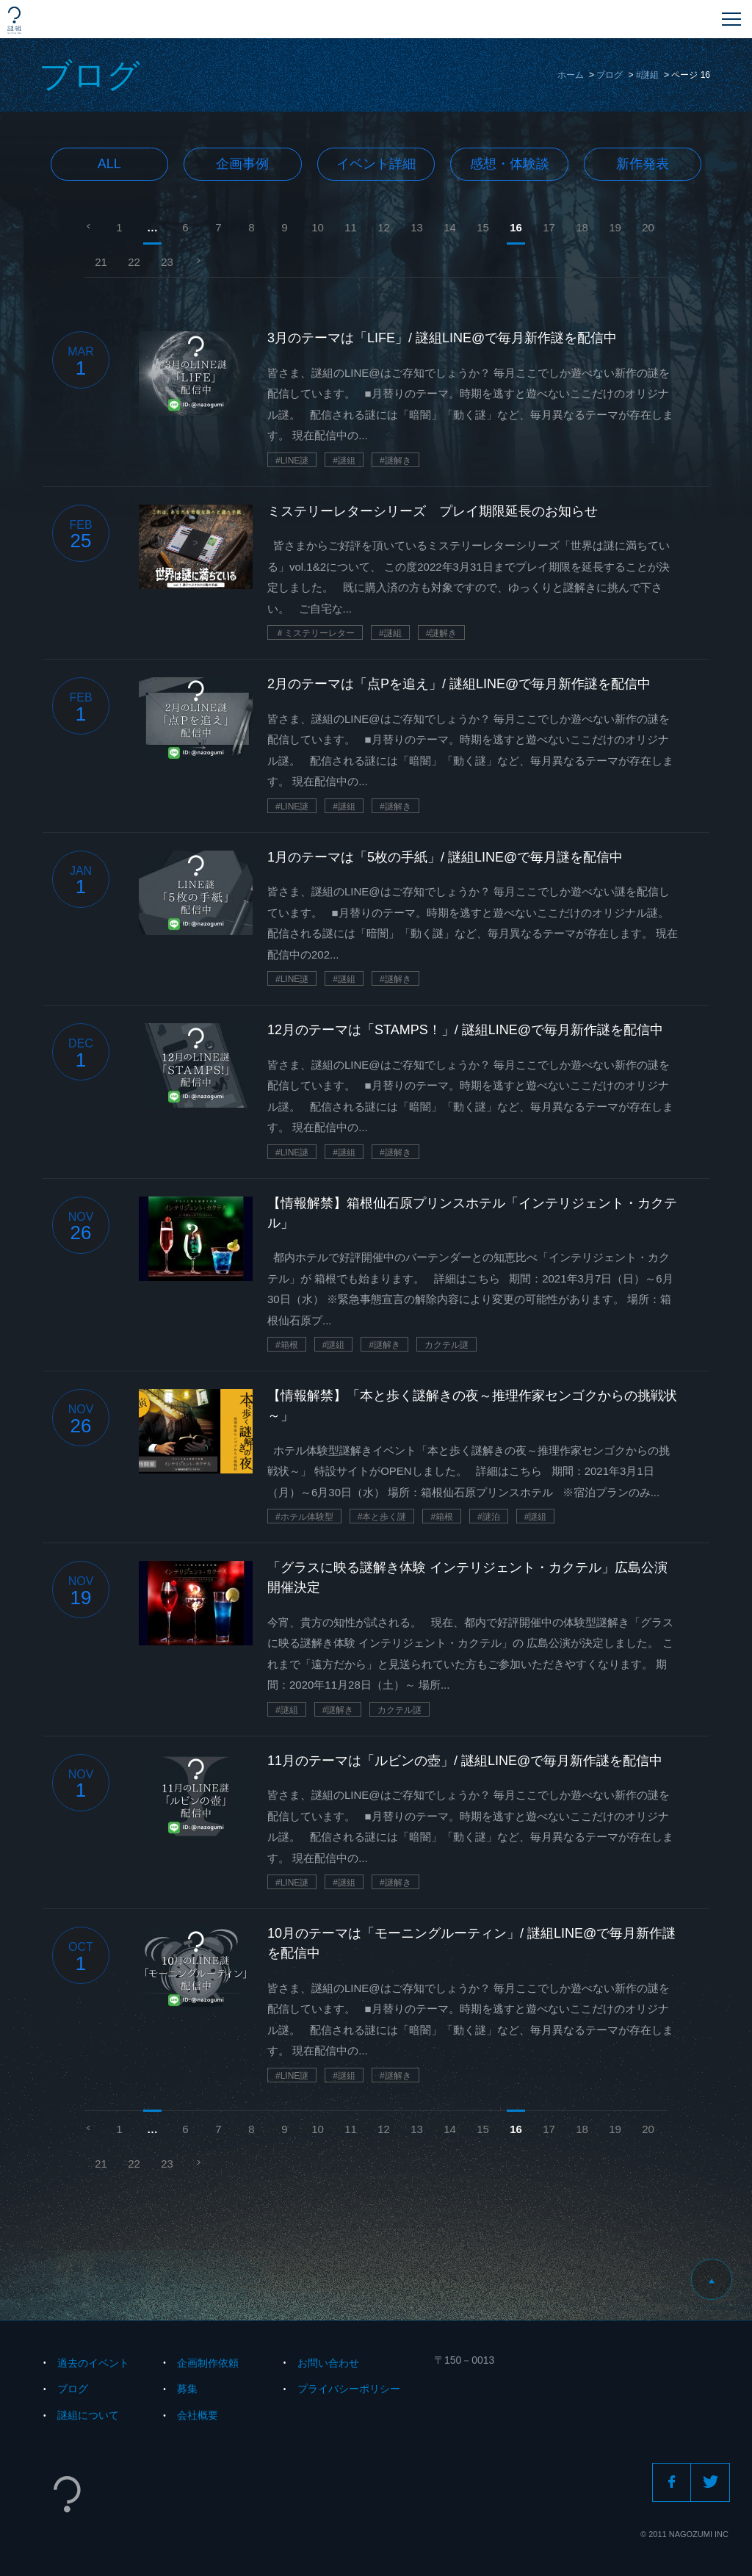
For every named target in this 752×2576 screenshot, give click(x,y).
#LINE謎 (291, 460)
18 (582, 227)
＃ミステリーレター (315, 633)
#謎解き (395, 460)
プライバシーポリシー (348, 2389)
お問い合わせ (328, 2363)
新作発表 (642, 163)
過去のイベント (93, 2363)
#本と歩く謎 (382, 1517)
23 (167, 262)
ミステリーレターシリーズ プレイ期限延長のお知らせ (432, 511)
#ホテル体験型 (304, 1517)
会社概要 (197, 2415)
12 (383, 227)
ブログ (609, 75)
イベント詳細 (376, 163)
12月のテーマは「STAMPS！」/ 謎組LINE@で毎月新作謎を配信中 (465, 1029)
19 (615, 227)
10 (317, 227)
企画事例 (242, 163)
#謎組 (647, 75)
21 (101, 262)
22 (134, 262)
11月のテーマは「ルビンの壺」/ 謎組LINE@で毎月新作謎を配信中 (464, 1760)
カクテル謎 (446, 1345)
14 (450, 227)
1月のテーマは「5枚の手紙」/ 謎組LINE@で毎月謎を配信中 (445, 857)
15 (483, 227)
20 (648, 227)
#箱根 (286, 1345)
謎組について (88, 2415)
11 (350, 227)
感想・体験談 (509, 163)
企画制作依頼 (208, 2363)
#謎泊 (488, 1517)
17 (549, 227)
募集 (187, 2389)
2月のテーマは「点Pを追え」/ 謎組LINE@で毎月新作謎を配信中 (459, 684)
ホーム (570, 75)
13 (417, 227)
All (109, 163)
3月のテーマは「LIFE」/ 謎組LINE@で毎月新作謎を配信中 (442, 338)
